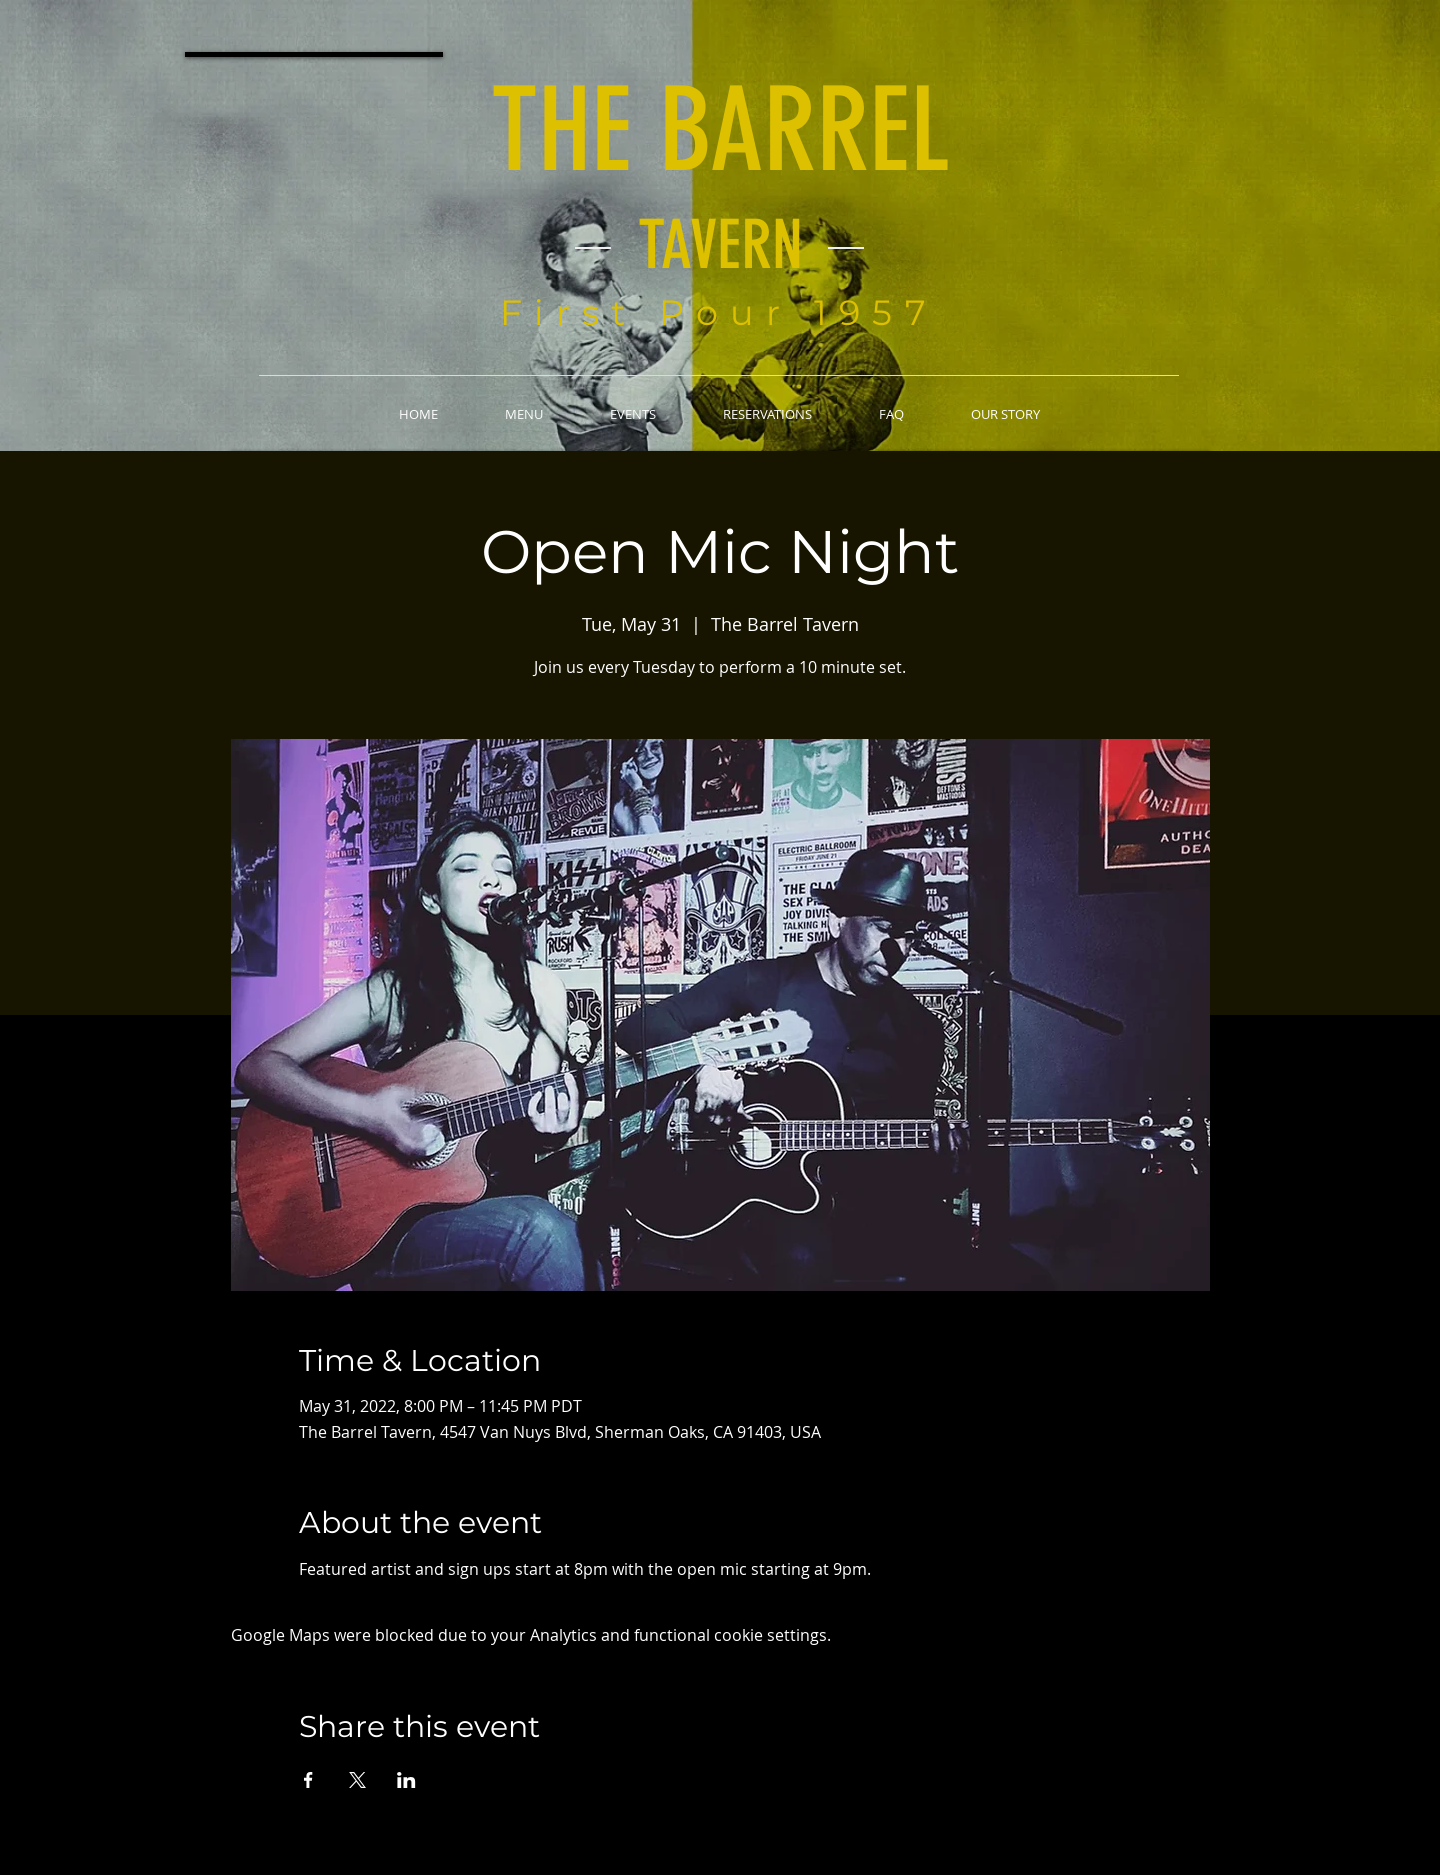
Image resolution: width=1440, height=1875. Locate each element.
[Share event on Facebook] (308, 1780)
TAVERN (720, 245)
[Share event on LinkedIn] (406, 1780)
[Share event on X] (357, 1780)
